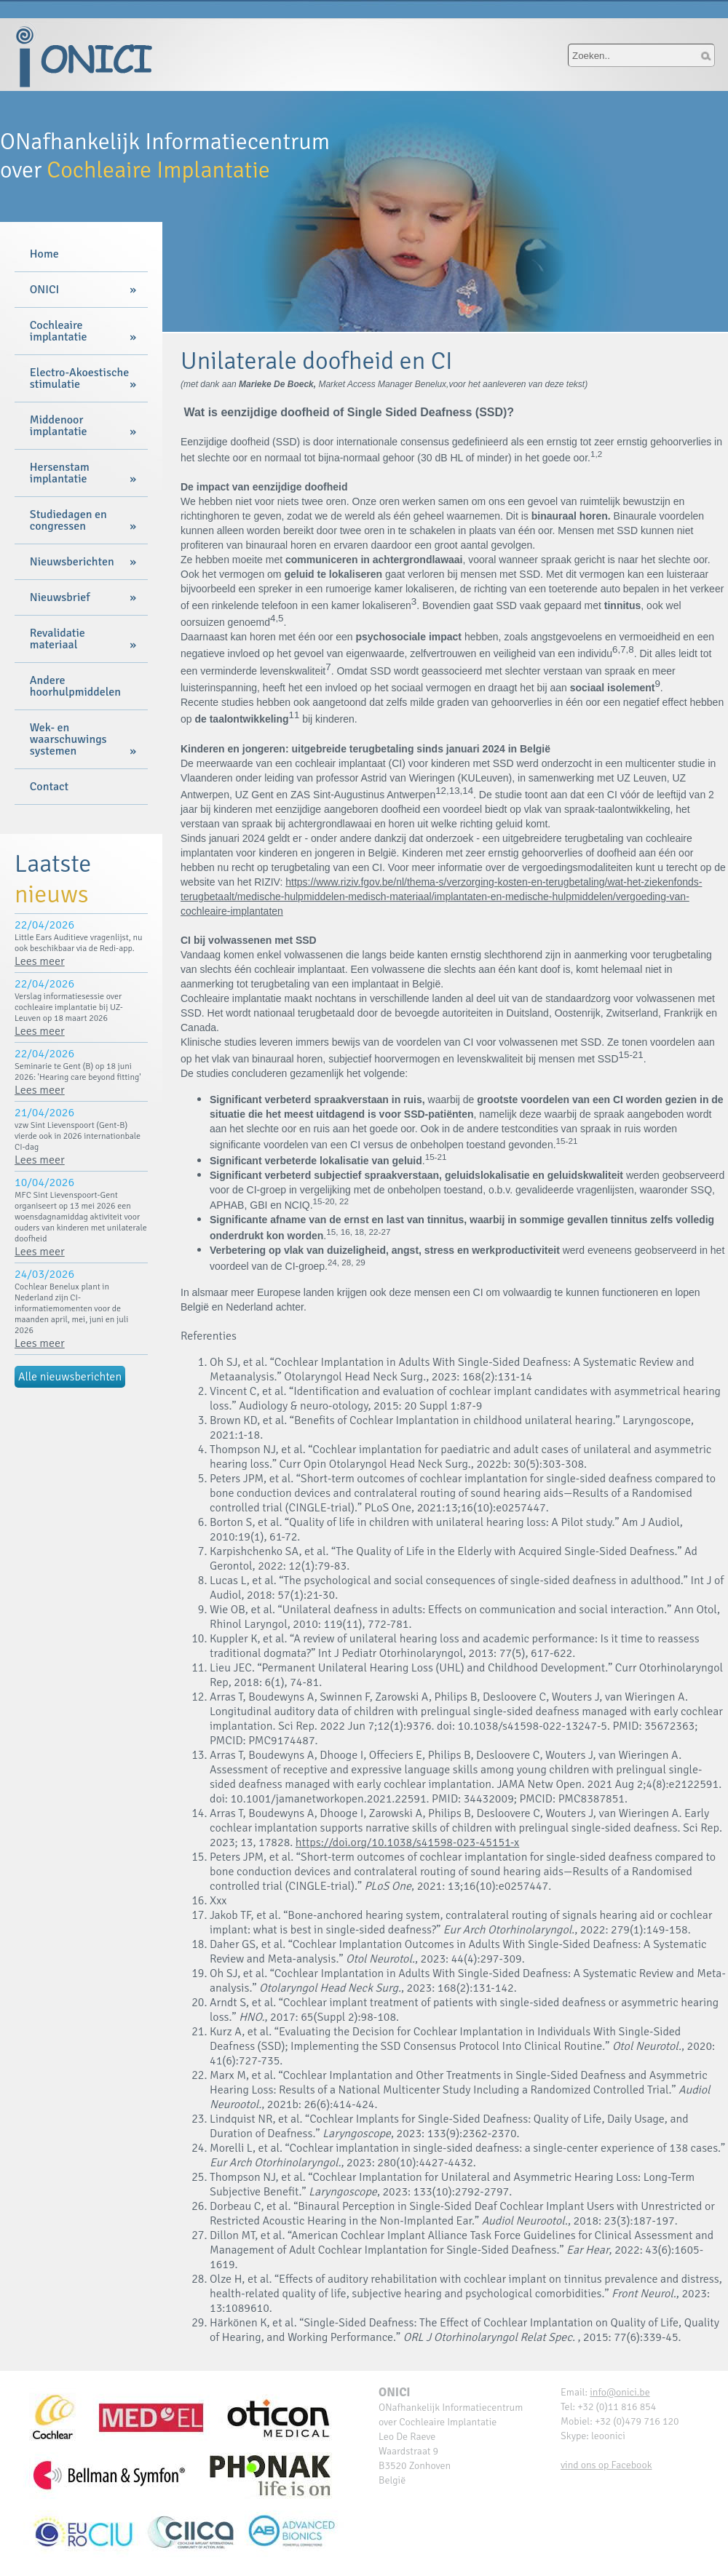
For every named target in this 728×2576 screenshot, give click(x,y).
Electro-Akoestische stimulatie (79, 378)
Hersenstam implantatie (60, 473)
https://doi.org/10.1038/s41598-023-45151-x (407, 1842)
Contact (49, 786)
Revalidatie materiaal (57, 639)
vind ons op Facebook (606, 2465)
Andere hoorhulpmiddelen (75, 686)
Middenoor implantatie (58, 426)
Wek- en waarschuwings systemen (68, 739)
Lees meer (40, 961)
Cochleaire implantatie (58, 331)
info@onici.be (620, 2392)
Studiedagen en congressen (68, 520)
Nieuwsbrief (60, 597)
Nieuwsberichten (72, 561)
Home (44, 254)
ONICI (44, 289)
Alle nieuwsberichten (70, 1377)
